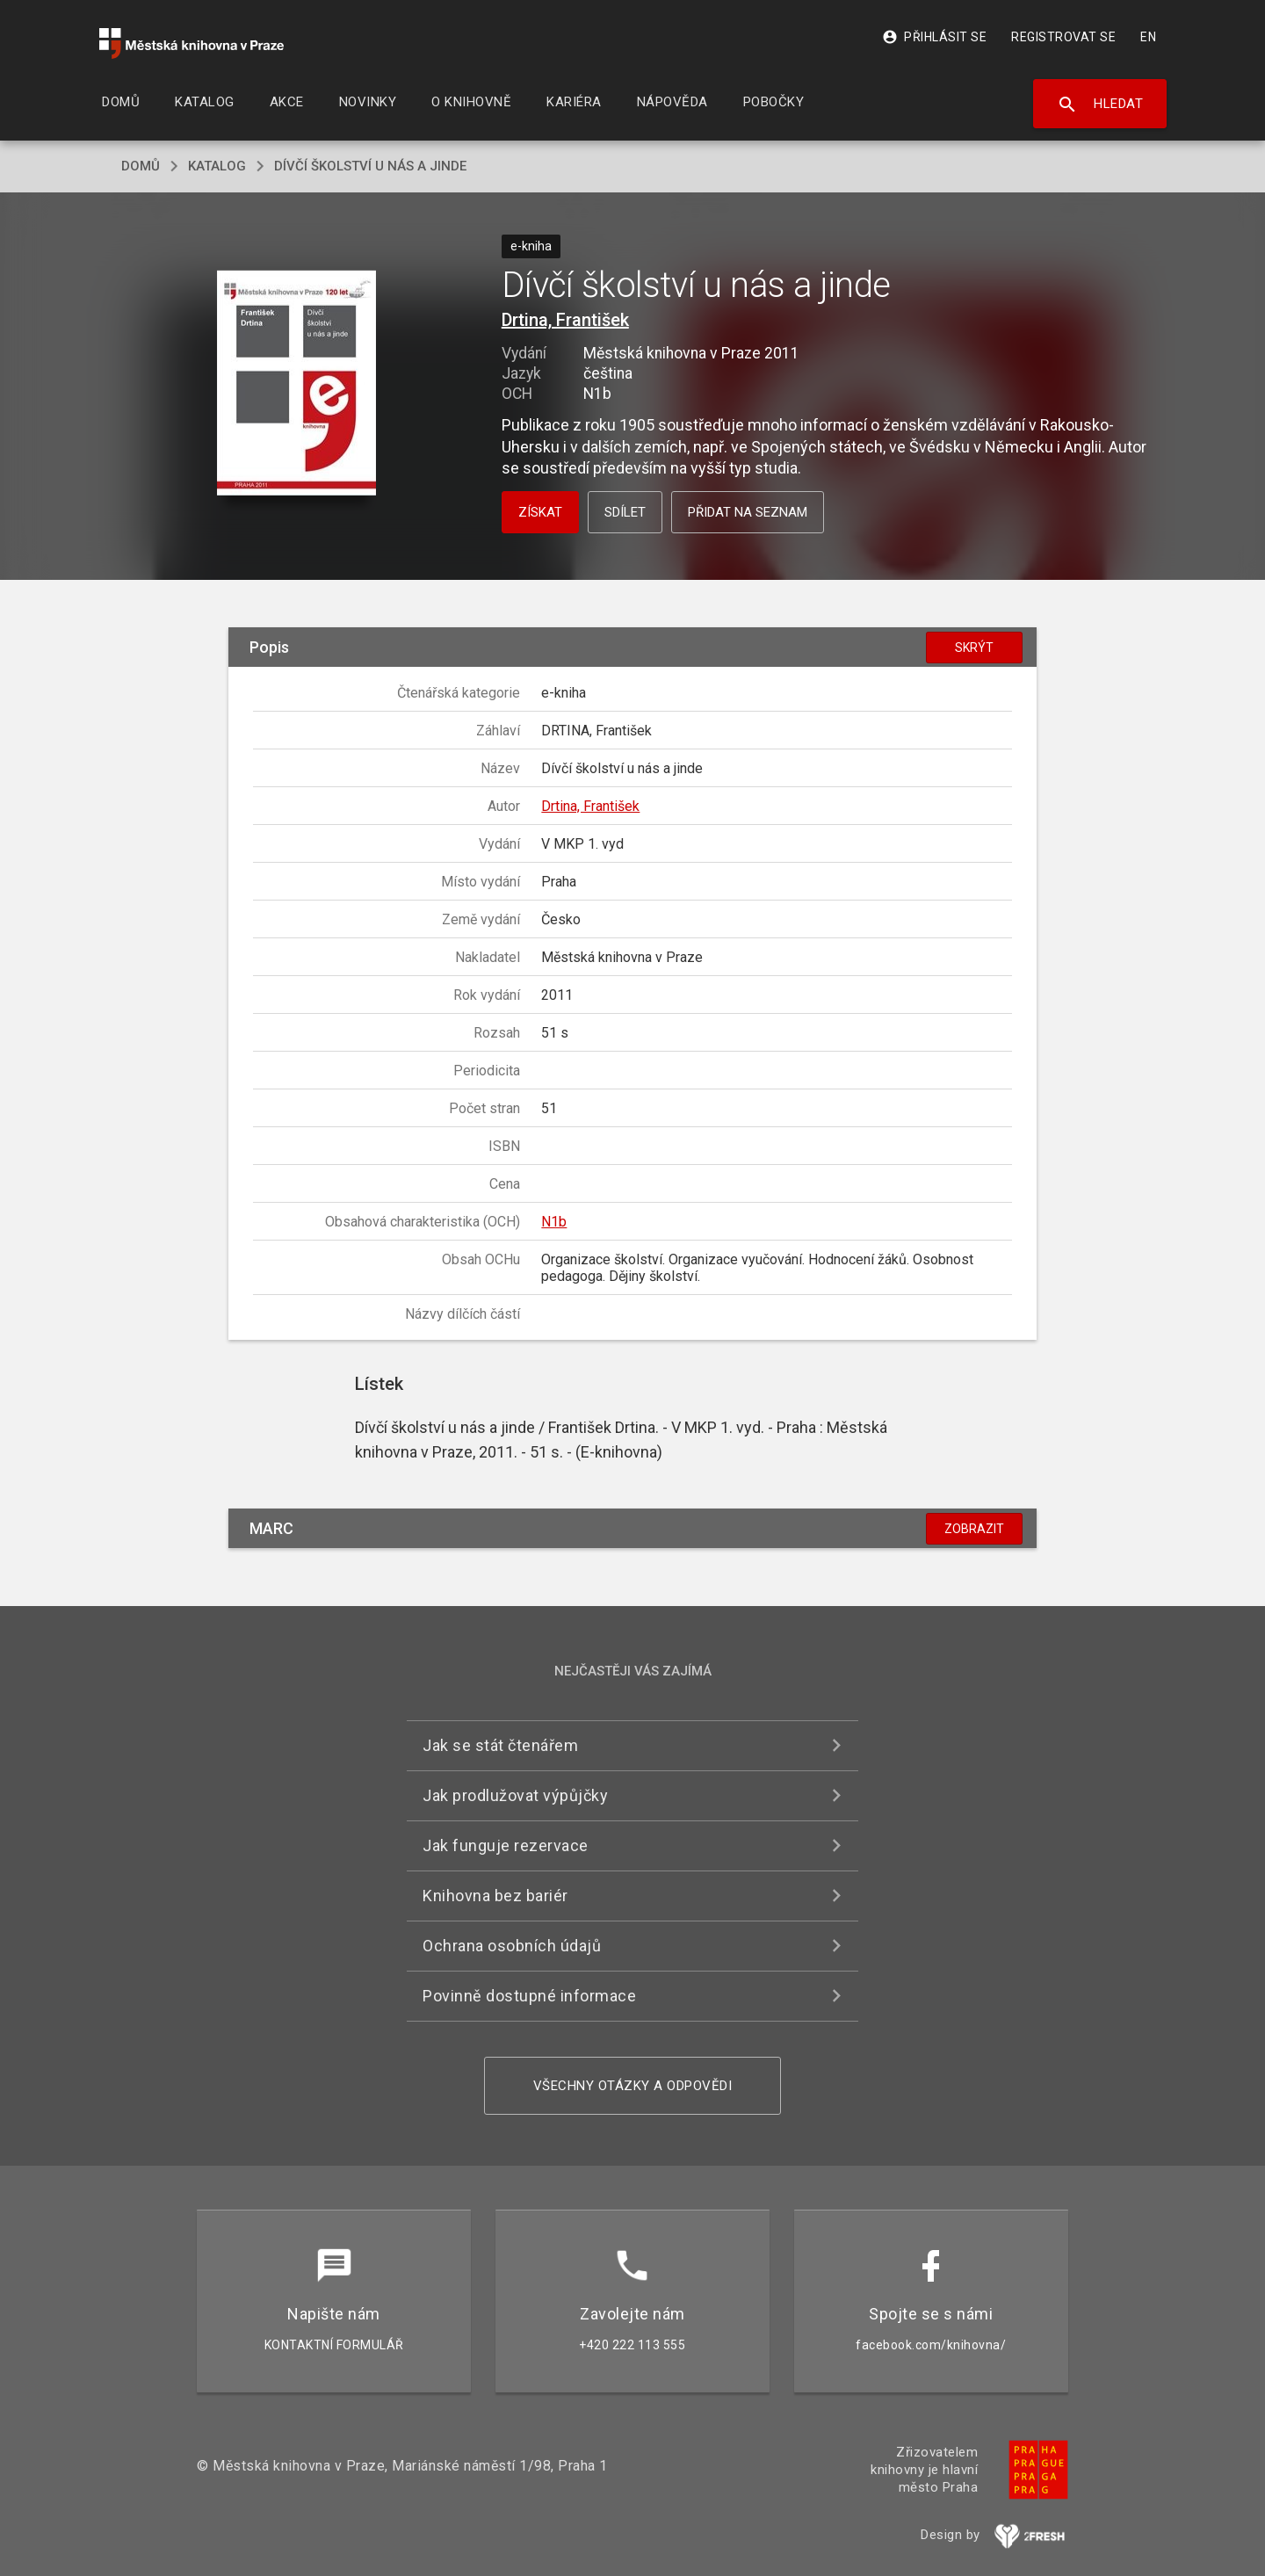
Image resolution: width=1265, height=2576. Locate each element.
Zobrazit (974, 1529)
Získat (540, 512)
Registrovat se (1063, 37)
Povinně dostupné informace (529, 1995)
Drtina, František (565, 319)
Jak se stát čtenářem (500, 1745)
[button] (296, 383)
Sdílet (625, 512)
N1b (554, 1221)
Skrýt (974, 647)
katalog (217, 166)
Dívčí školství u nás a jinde (370, 166)
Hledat (1100, 104)
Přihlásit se (934, 37)
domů (140, 166)
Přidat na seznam (747, 512)
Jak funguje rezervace (506, 1845)
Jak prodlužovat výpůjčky (515, 1795)
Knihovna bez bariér (495, 1895)
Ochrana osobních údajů (512, 1945)
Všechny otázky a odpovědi (633, 2086)
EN (1148, 37)
